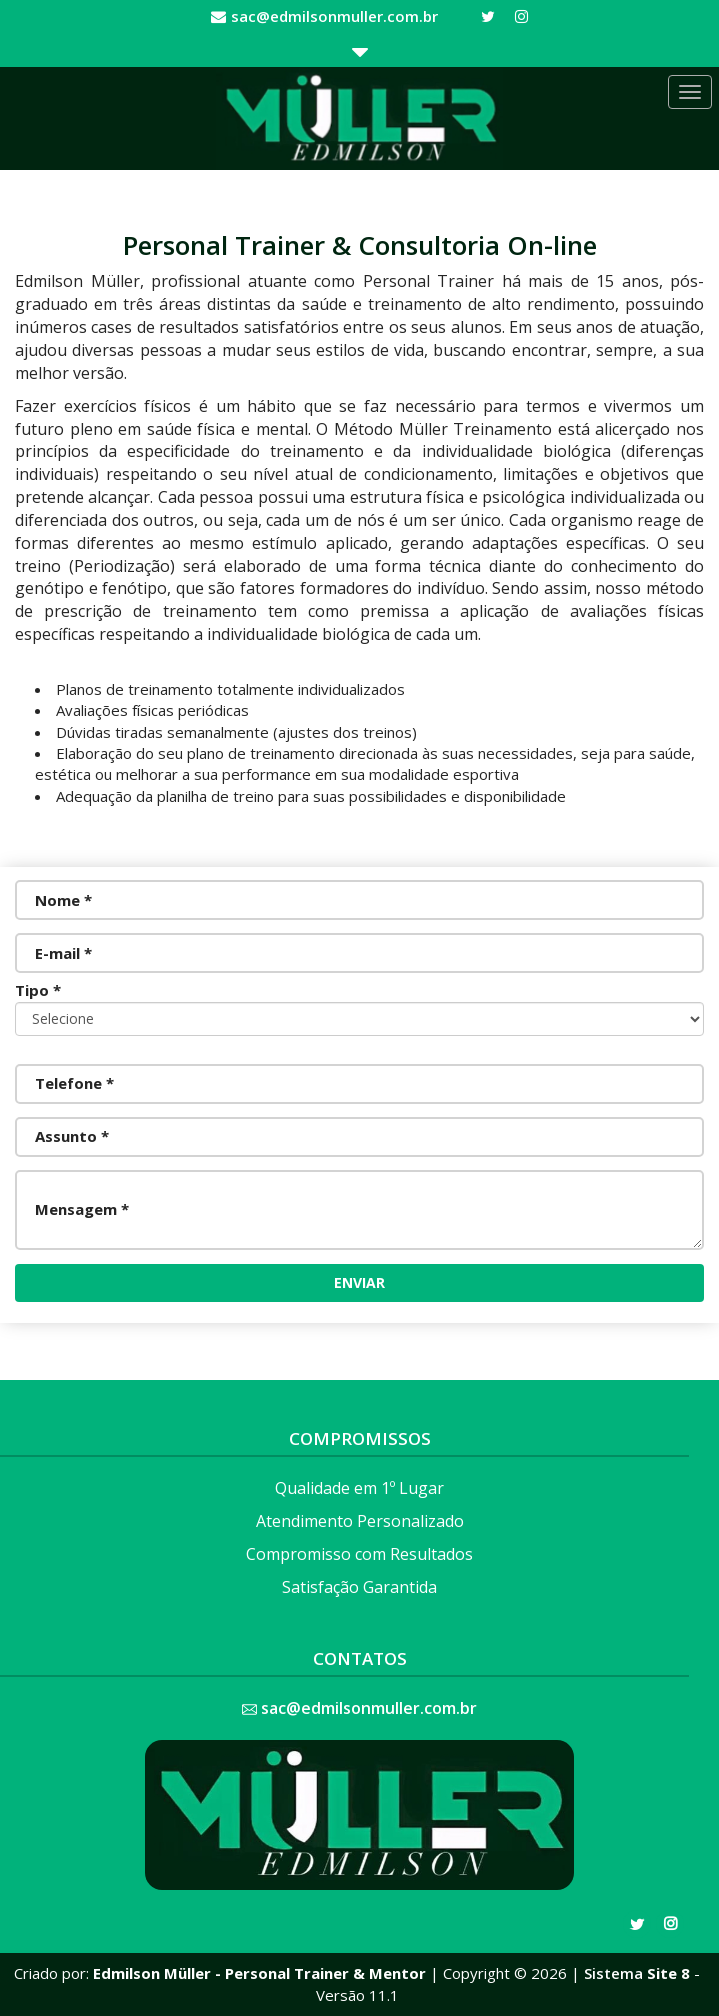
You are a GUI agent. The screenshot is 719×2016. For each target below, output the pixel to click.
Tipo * (38, 990)
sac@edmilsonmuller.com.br (334, 16)
